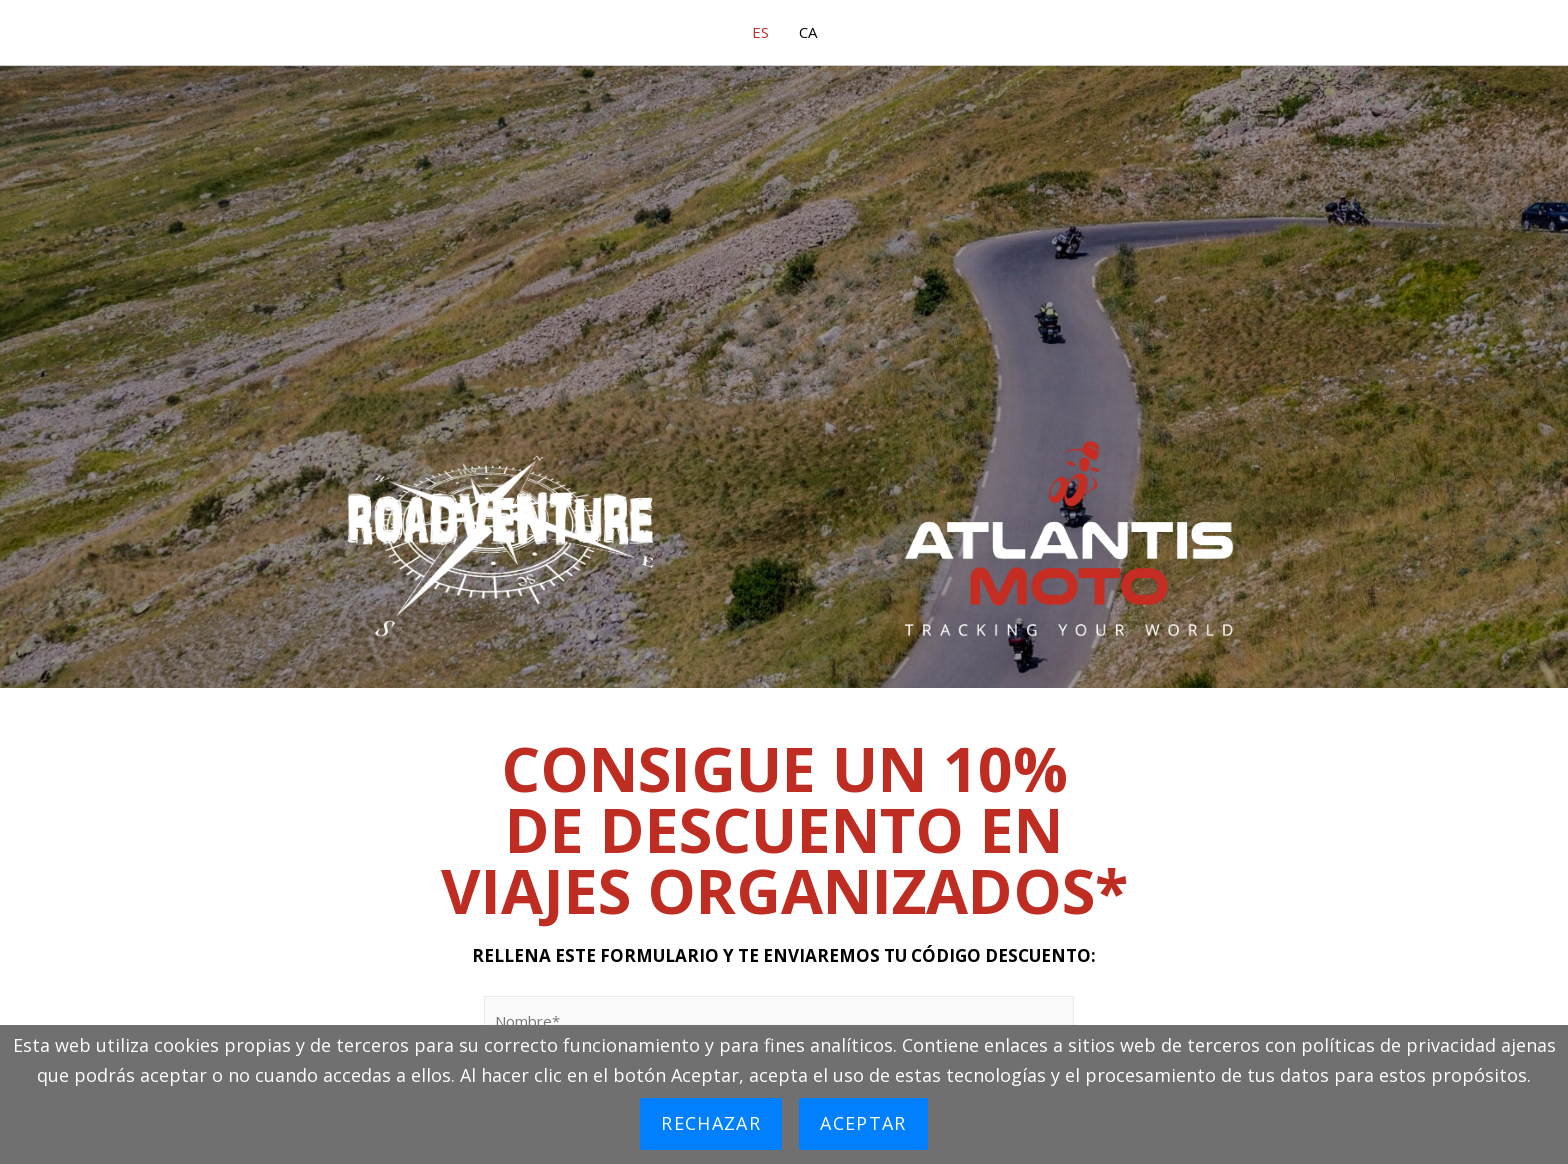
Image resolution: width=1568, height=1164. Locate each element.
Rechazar (711, 1123)
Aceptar (863, 1123)
